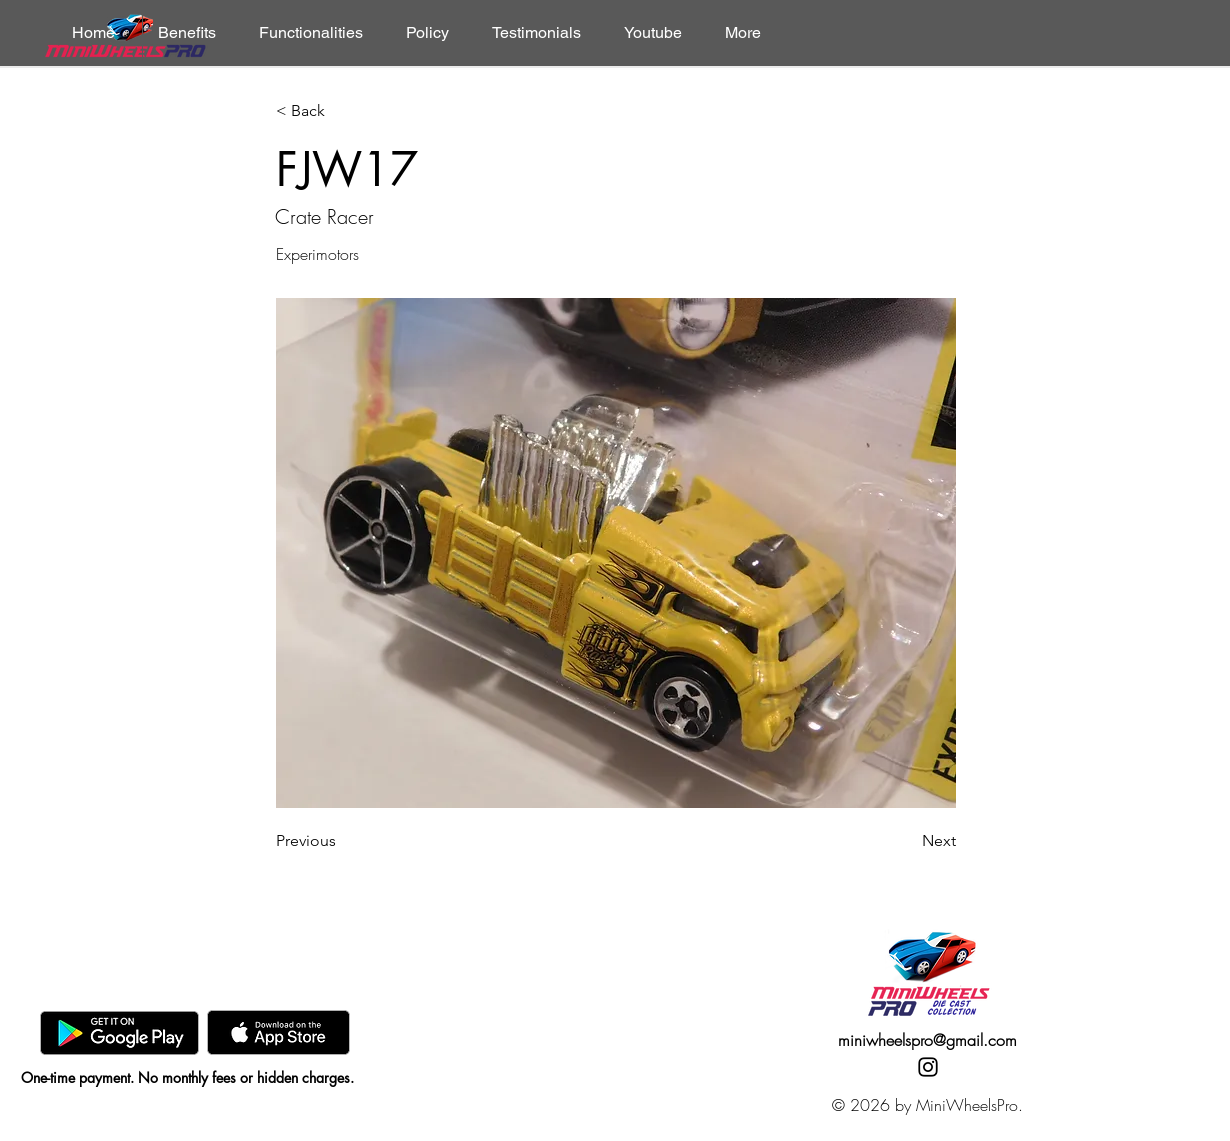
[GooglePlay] (119, 1032)
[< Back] (342, 111)
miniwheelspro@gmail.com (927, 1040)
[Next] (906, 841)
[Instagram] (928, 1067)
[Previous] (342, 841)
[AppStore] (278, 1032)
